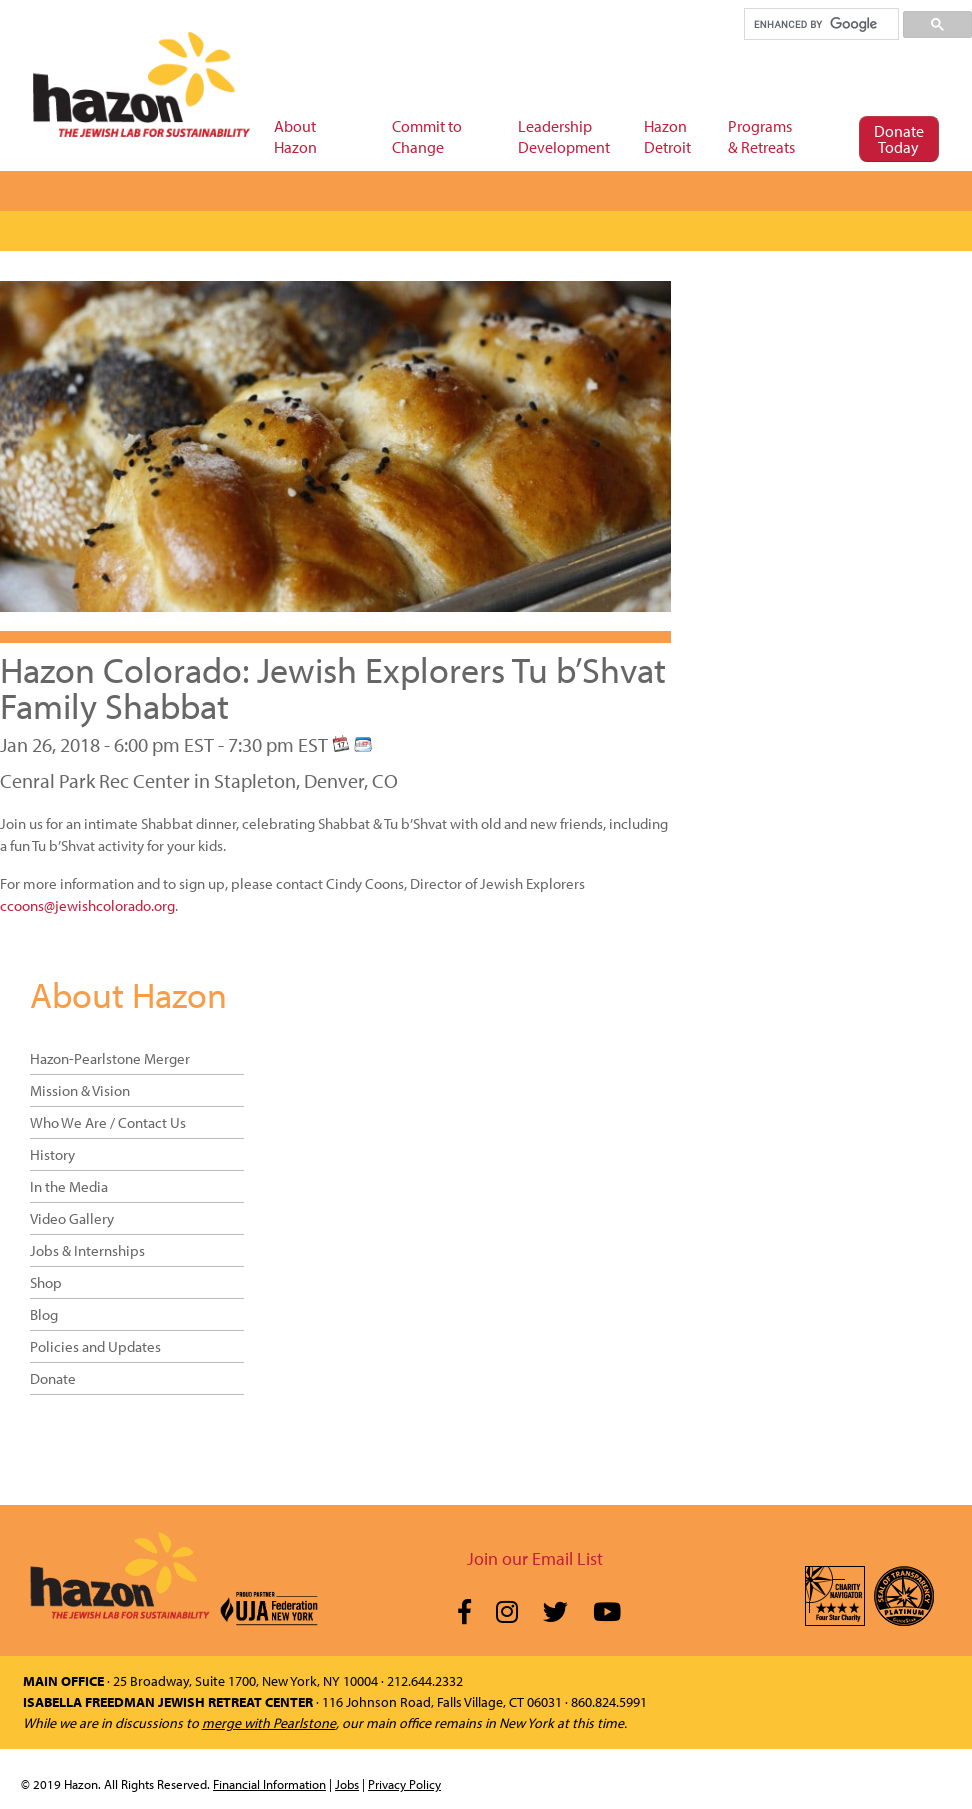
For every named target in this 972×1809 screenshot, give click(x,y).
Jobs (347, 1784)
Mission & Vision (80, 1090)
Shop (46, 1282)
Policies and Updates (95, 1346)
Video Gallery (72, 1218)
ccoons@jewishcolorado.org (87, 905)
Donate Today (899, 139)
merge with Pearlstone (269, 1723)
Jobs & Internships (87, 1250)
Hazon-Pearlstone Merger (110, 1058)
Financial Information (269, 1784)
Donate (53, 1378)
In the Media (69, 1186)
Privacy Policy (404, 1784)
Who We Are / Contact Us (108, 1122)
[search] (820, 24)
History (52, 1154)
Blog (44, 1314)
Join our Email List (535, 1558)
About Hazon (128, 994)
